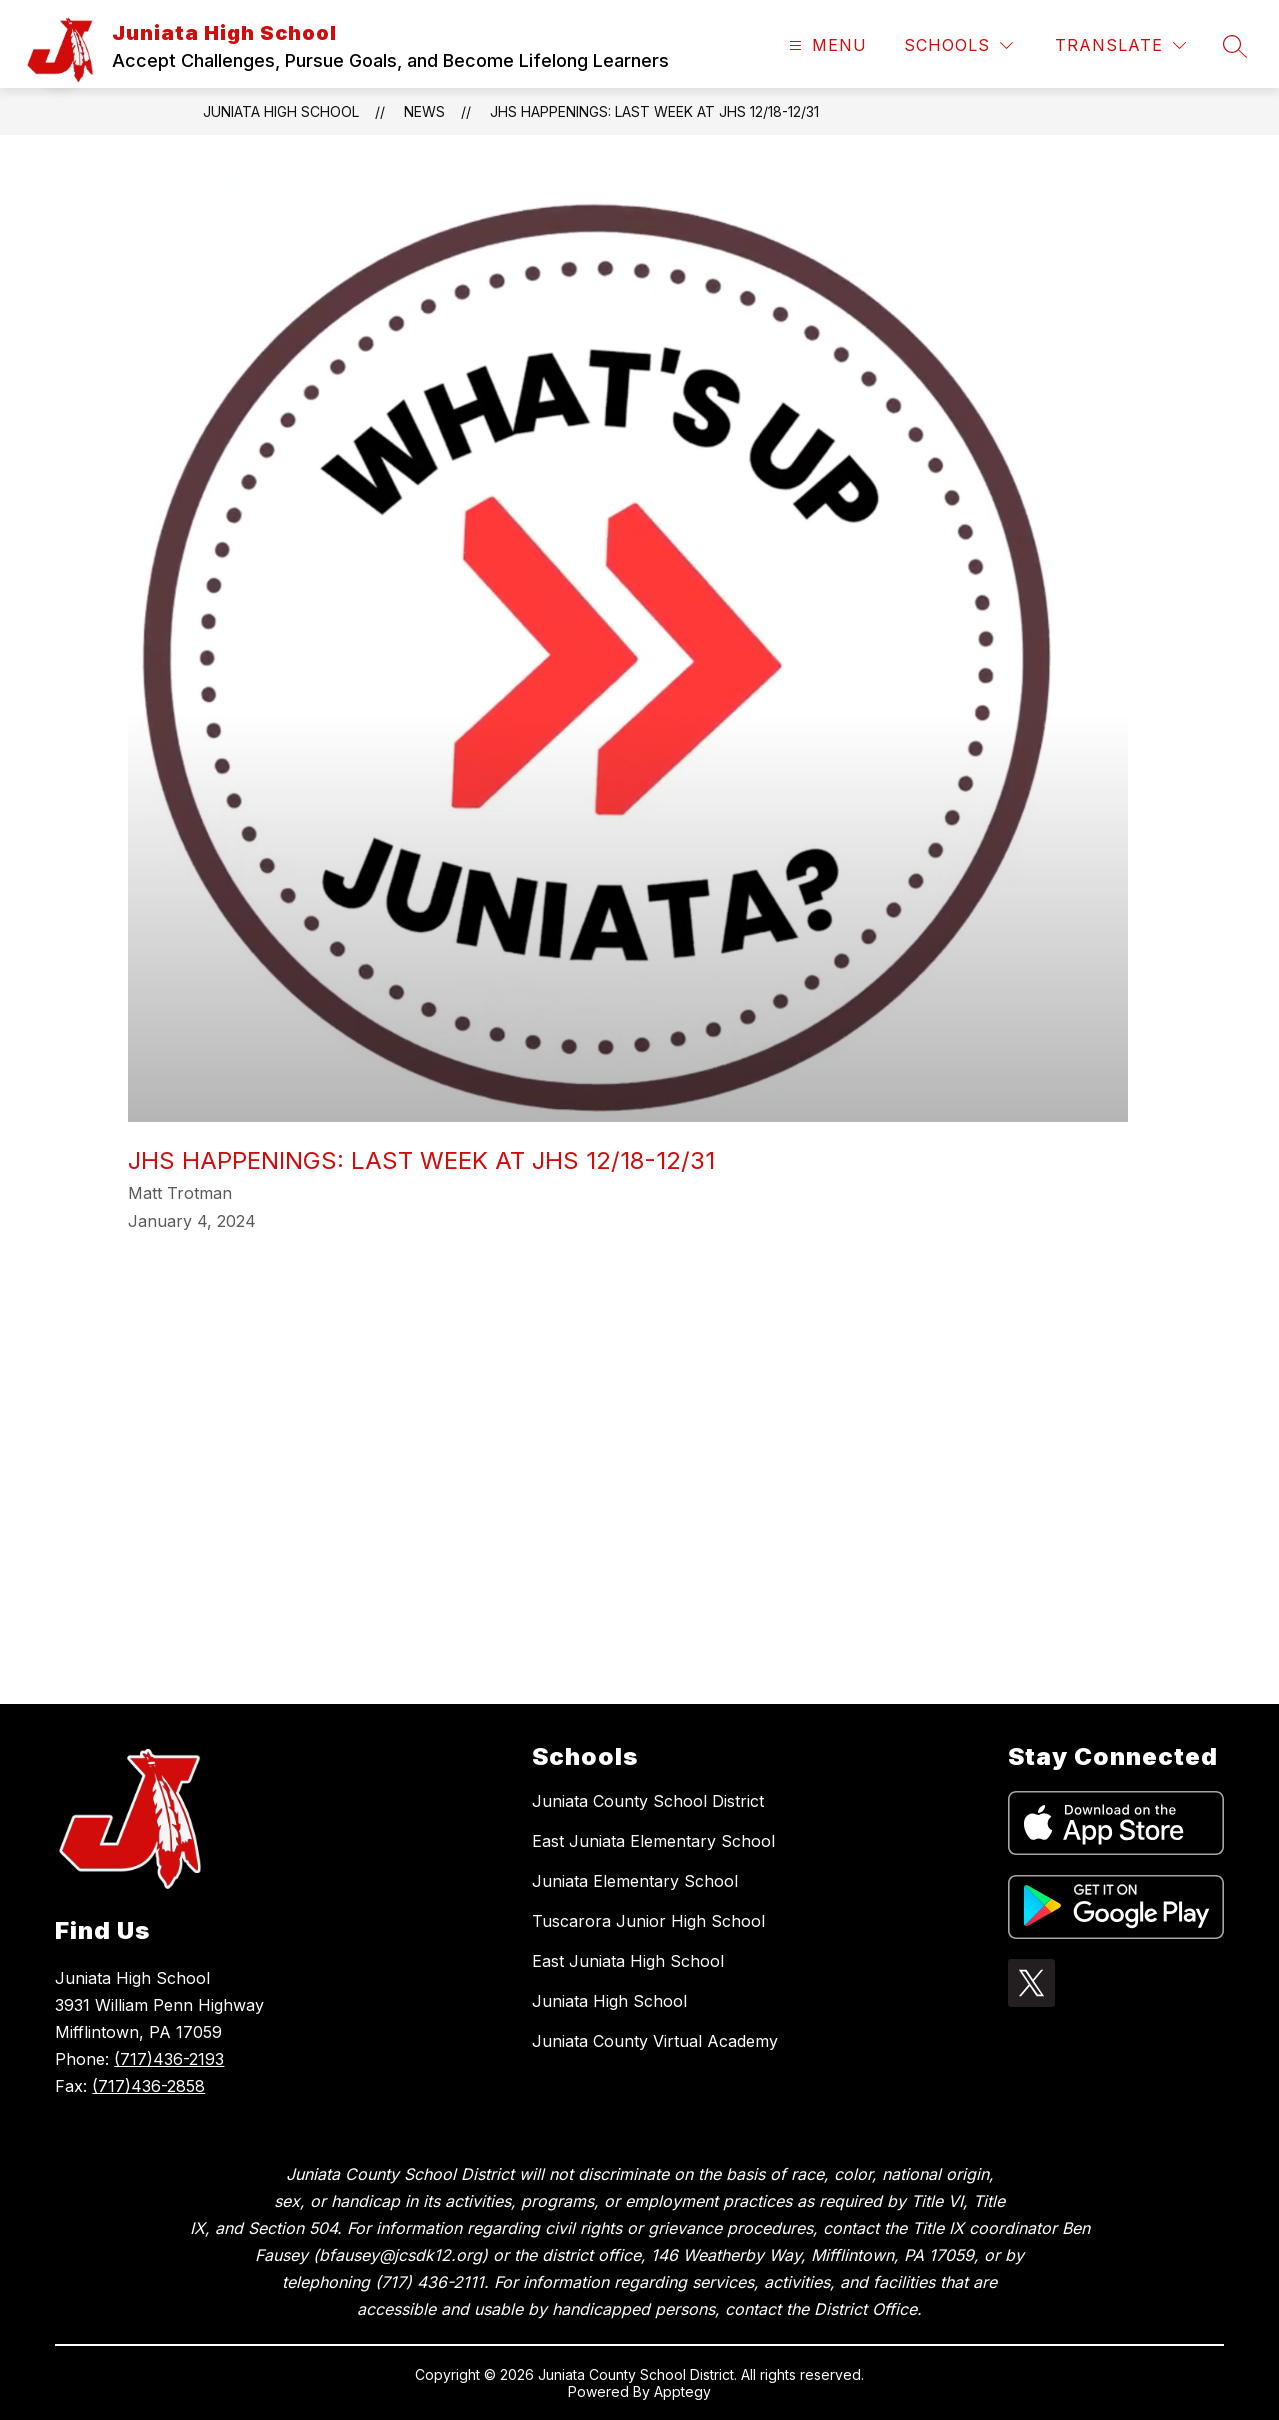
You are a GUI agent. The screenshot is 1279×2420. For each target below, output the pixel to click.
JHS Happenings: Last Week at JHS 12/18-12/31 (654, 111)
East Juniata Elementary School (653, 1841)
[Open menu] (825, 45)
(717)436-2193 (169, 2059)
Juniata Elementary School (635, 1881)
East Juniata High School (628, 1961)
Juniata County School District (648, 1801)
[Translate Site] (1120, 45)
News (424, 111)
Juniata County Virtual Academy (655, 2041)
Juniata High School (281, 111)
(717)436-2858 (148, 2086)
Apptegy (682, 2391)
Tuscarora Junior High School (648, 1921)
